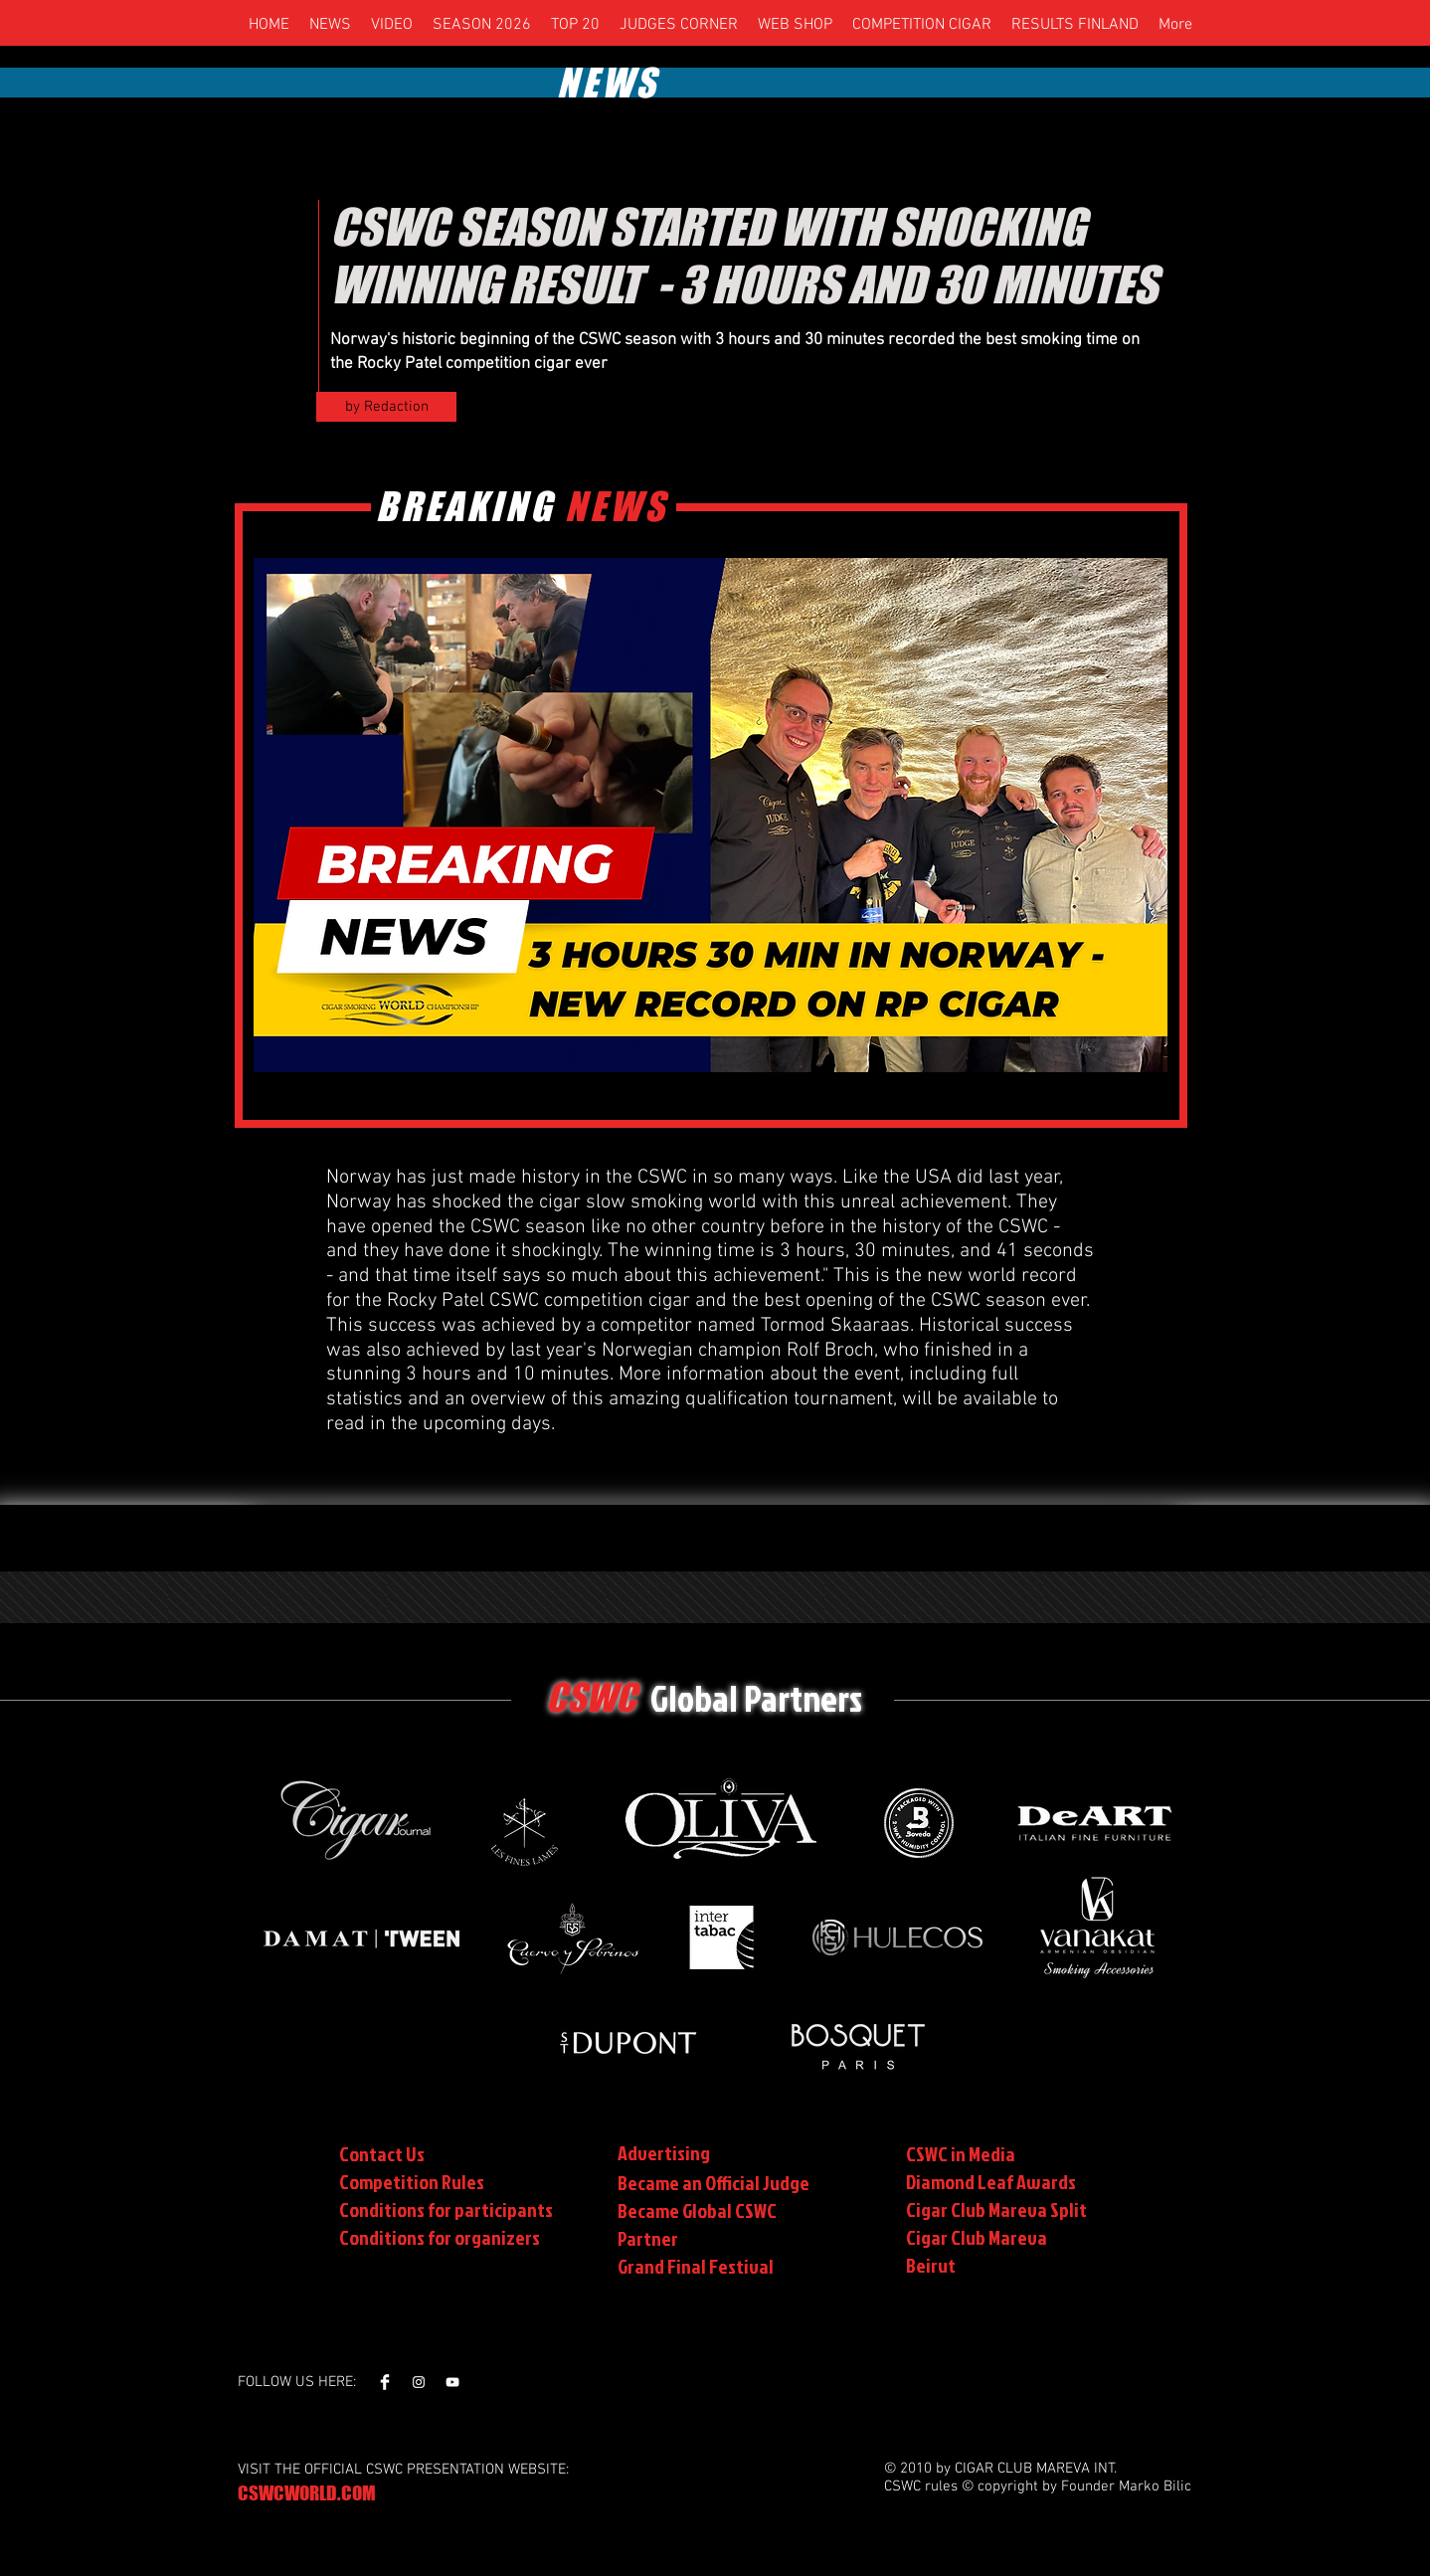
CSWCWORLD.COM (307, 2493)
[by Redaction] (386, 407)
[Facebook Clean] (385, 2382)
